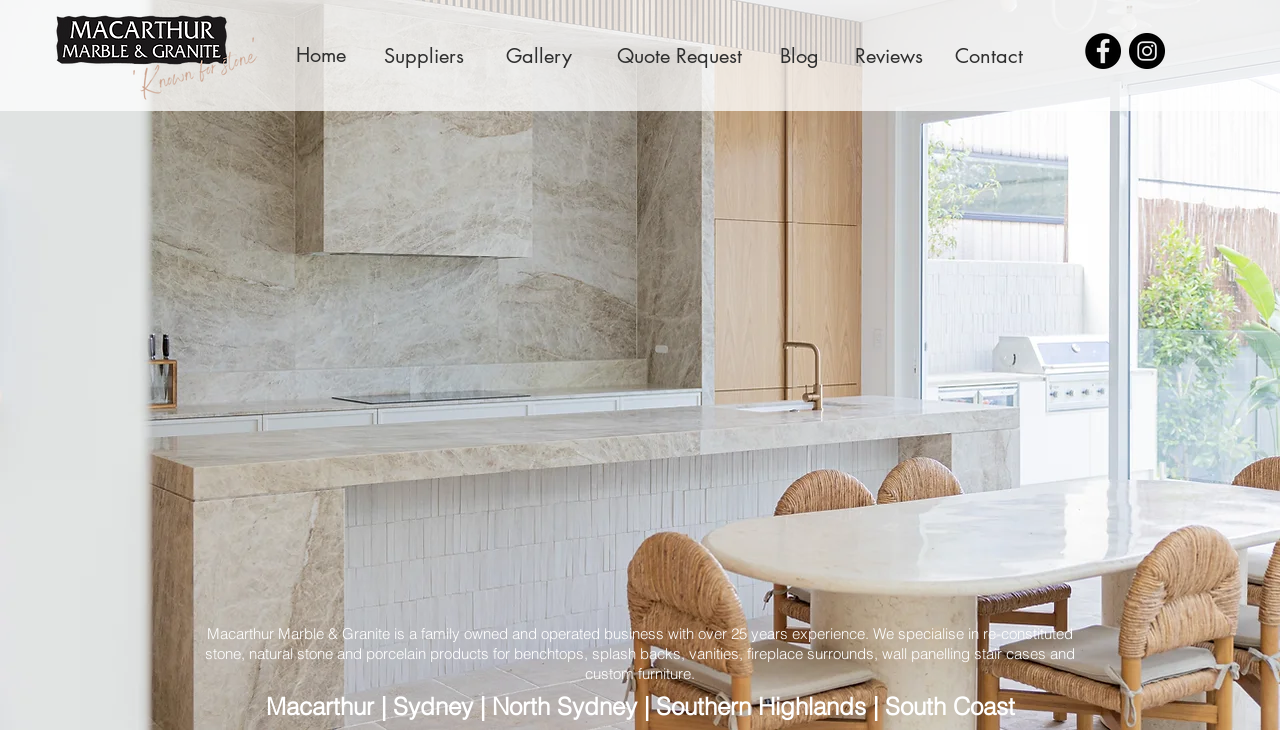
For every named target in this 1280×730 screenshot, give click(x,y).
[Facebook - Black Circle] (1103, 51)
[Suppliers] (424, 55)
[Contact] (989, 55)
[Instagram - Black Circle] (1147, 51)
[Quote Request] (679, 55)
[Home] (320, 55)
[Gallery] (539, 55)
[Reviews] (889, 55)
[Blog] (799, 55)
